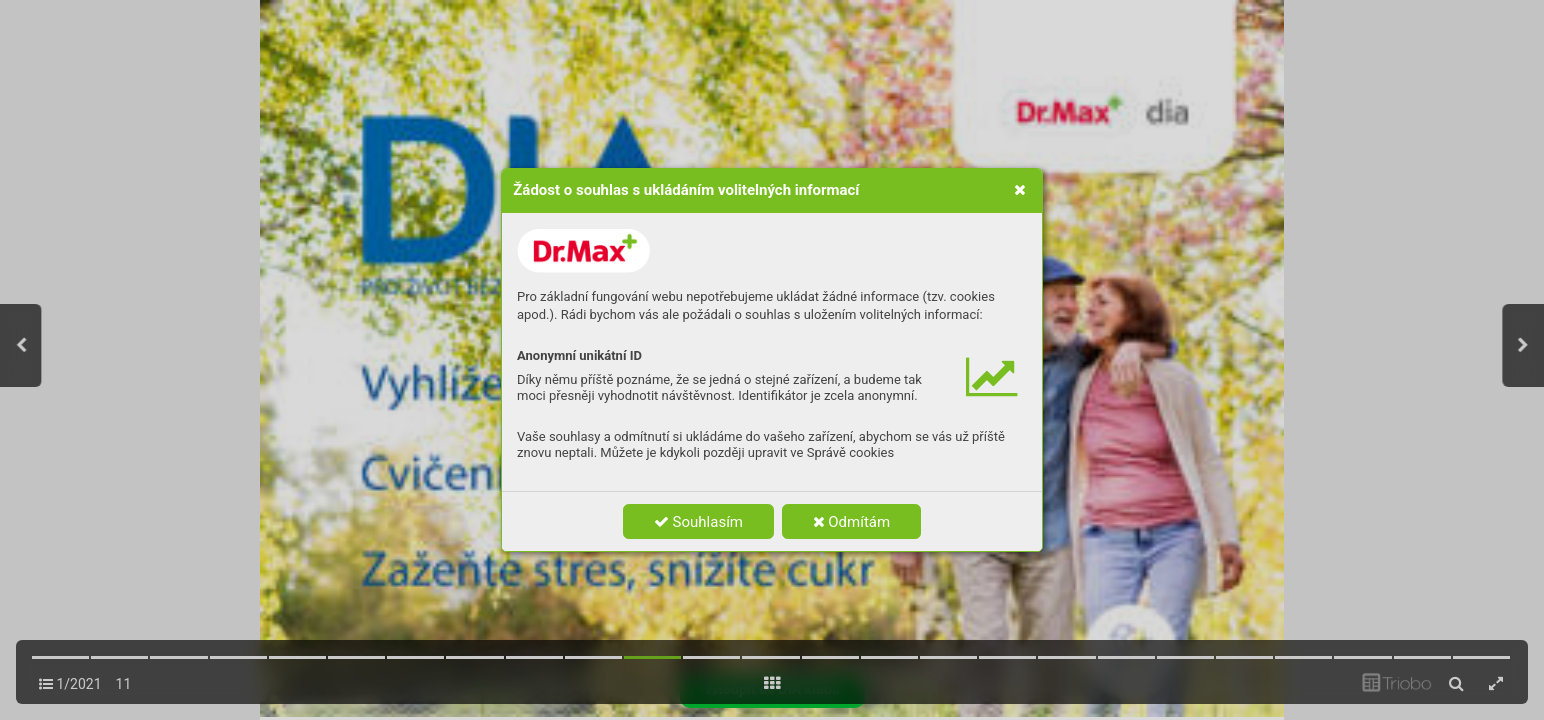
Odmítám (852, 522)
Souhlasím (698, 522)
